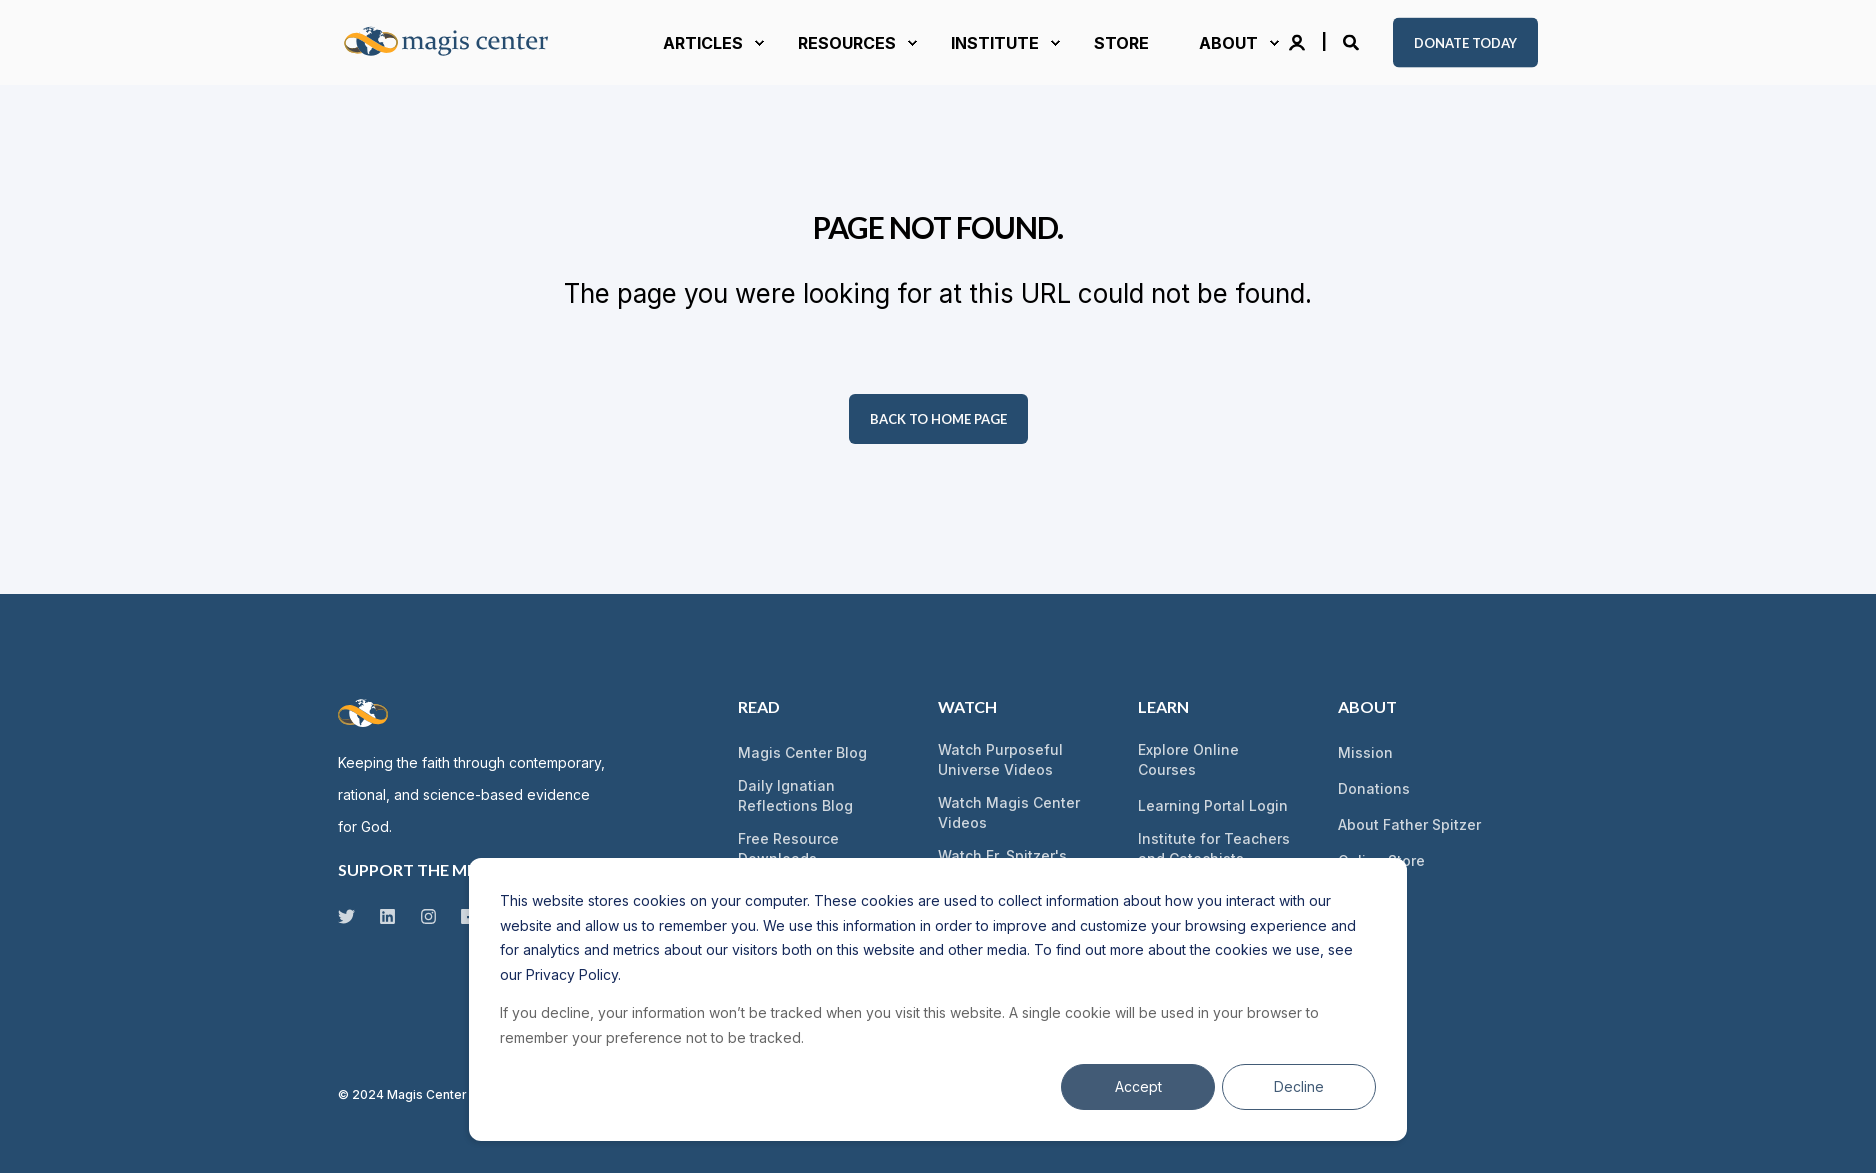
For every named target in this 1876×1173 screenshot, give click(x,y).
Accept (1138, 1086)
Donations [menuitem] (1374, 788)
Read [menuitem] (759, 707)
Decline (1299, 1086)
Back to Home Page (938, 419)
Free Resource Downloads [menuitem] (788, 848)
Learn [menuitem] (1163, 707)
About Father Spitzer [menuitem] (1409, 824)
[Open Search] (1353, 41)
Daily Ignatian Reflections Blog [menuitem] (795, 795)
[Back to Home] (458, 43)
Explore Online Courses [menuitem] (1188, 759)
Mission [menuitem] (1365, 752)
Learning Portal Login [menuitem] (1213, 805)
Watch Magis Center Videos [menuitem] (1009, 812)
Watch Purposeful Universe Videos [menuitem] (1000, 759)
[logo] (363, 712)
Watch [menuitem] (967, 707)
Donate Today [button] (1465, 42)
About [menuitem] (1367, 707)
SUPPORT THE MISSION (428, 869)
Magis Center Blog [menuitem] (802, 752)
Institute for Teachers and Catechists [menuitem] (1214, 848)
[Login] (1299, 41)
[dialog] (938, 999)
